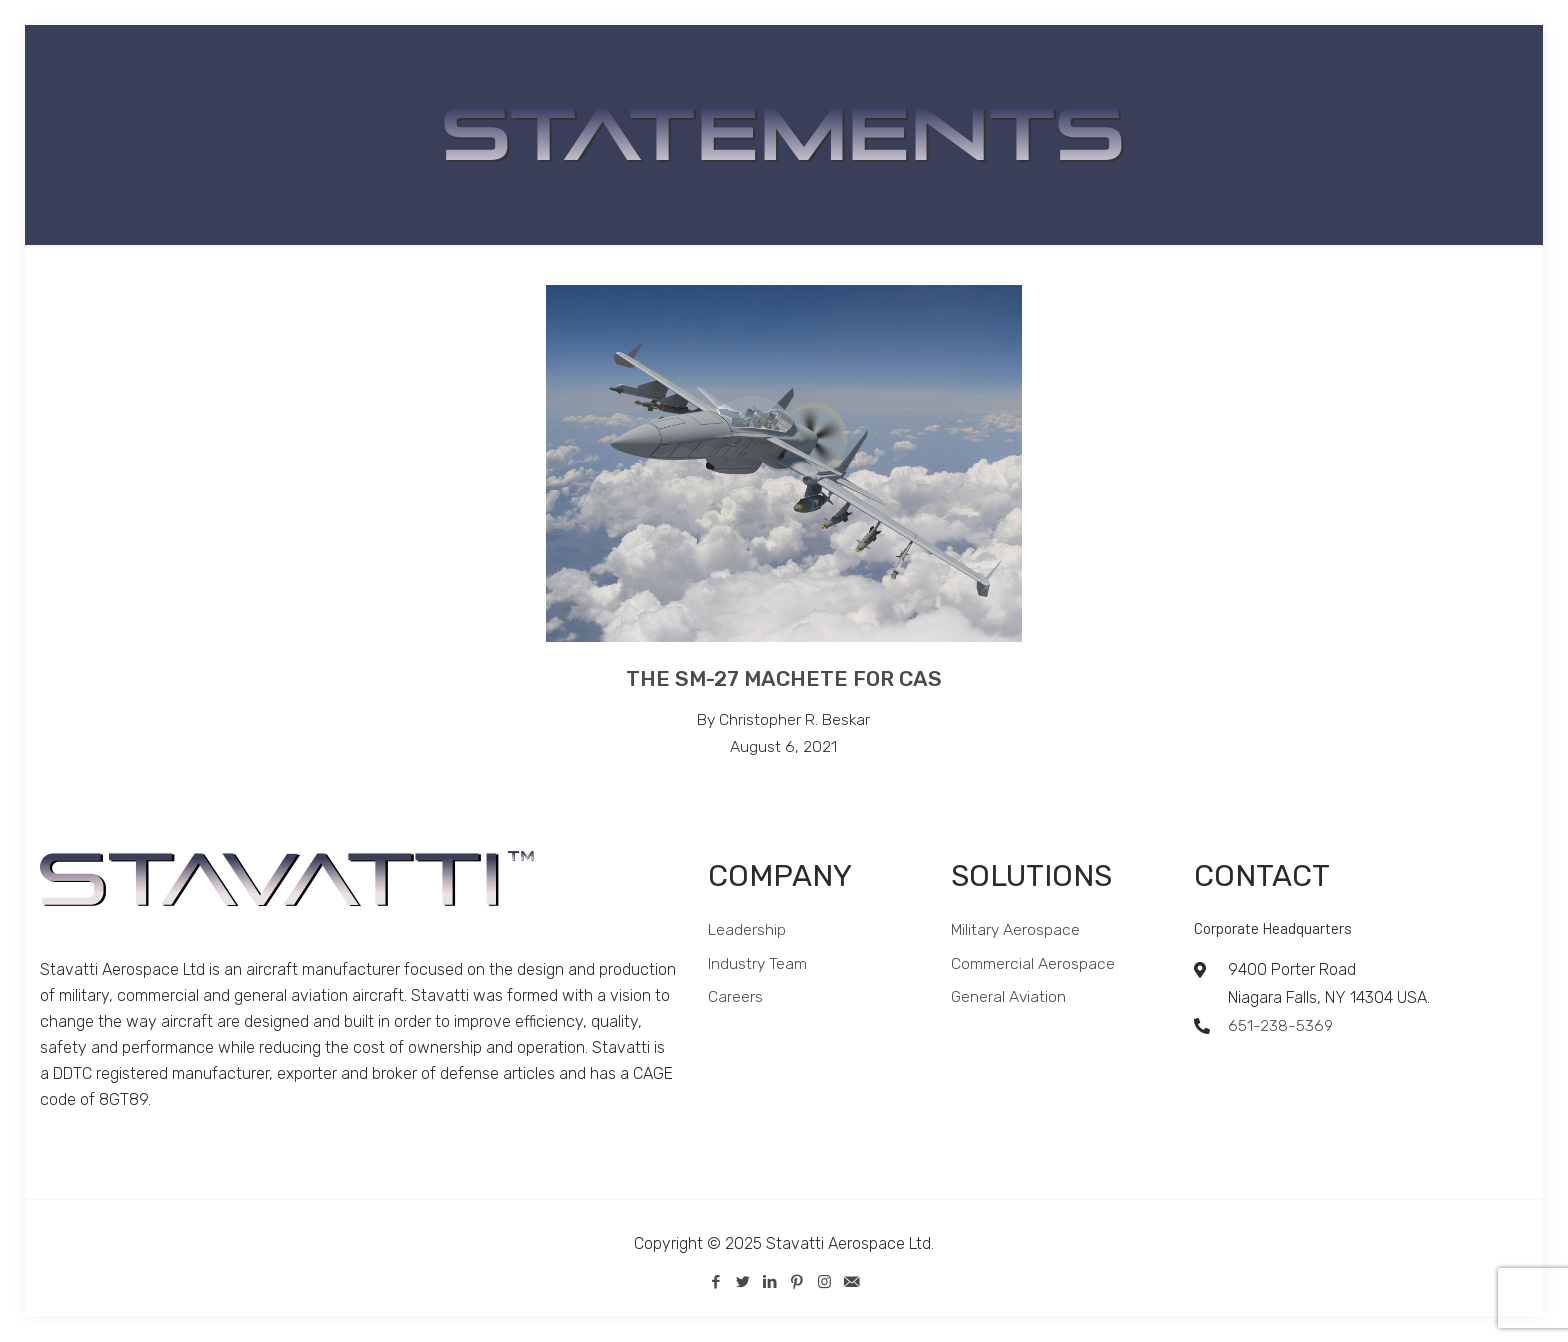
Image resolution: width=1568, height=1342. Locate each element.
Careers (735, 998)
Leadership (747, 930)
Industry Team (758, 964)
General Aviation (1009, 998)
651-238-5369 (1281, 1026)
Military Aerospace (1016, 930)
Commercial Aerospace (1033, 964)
